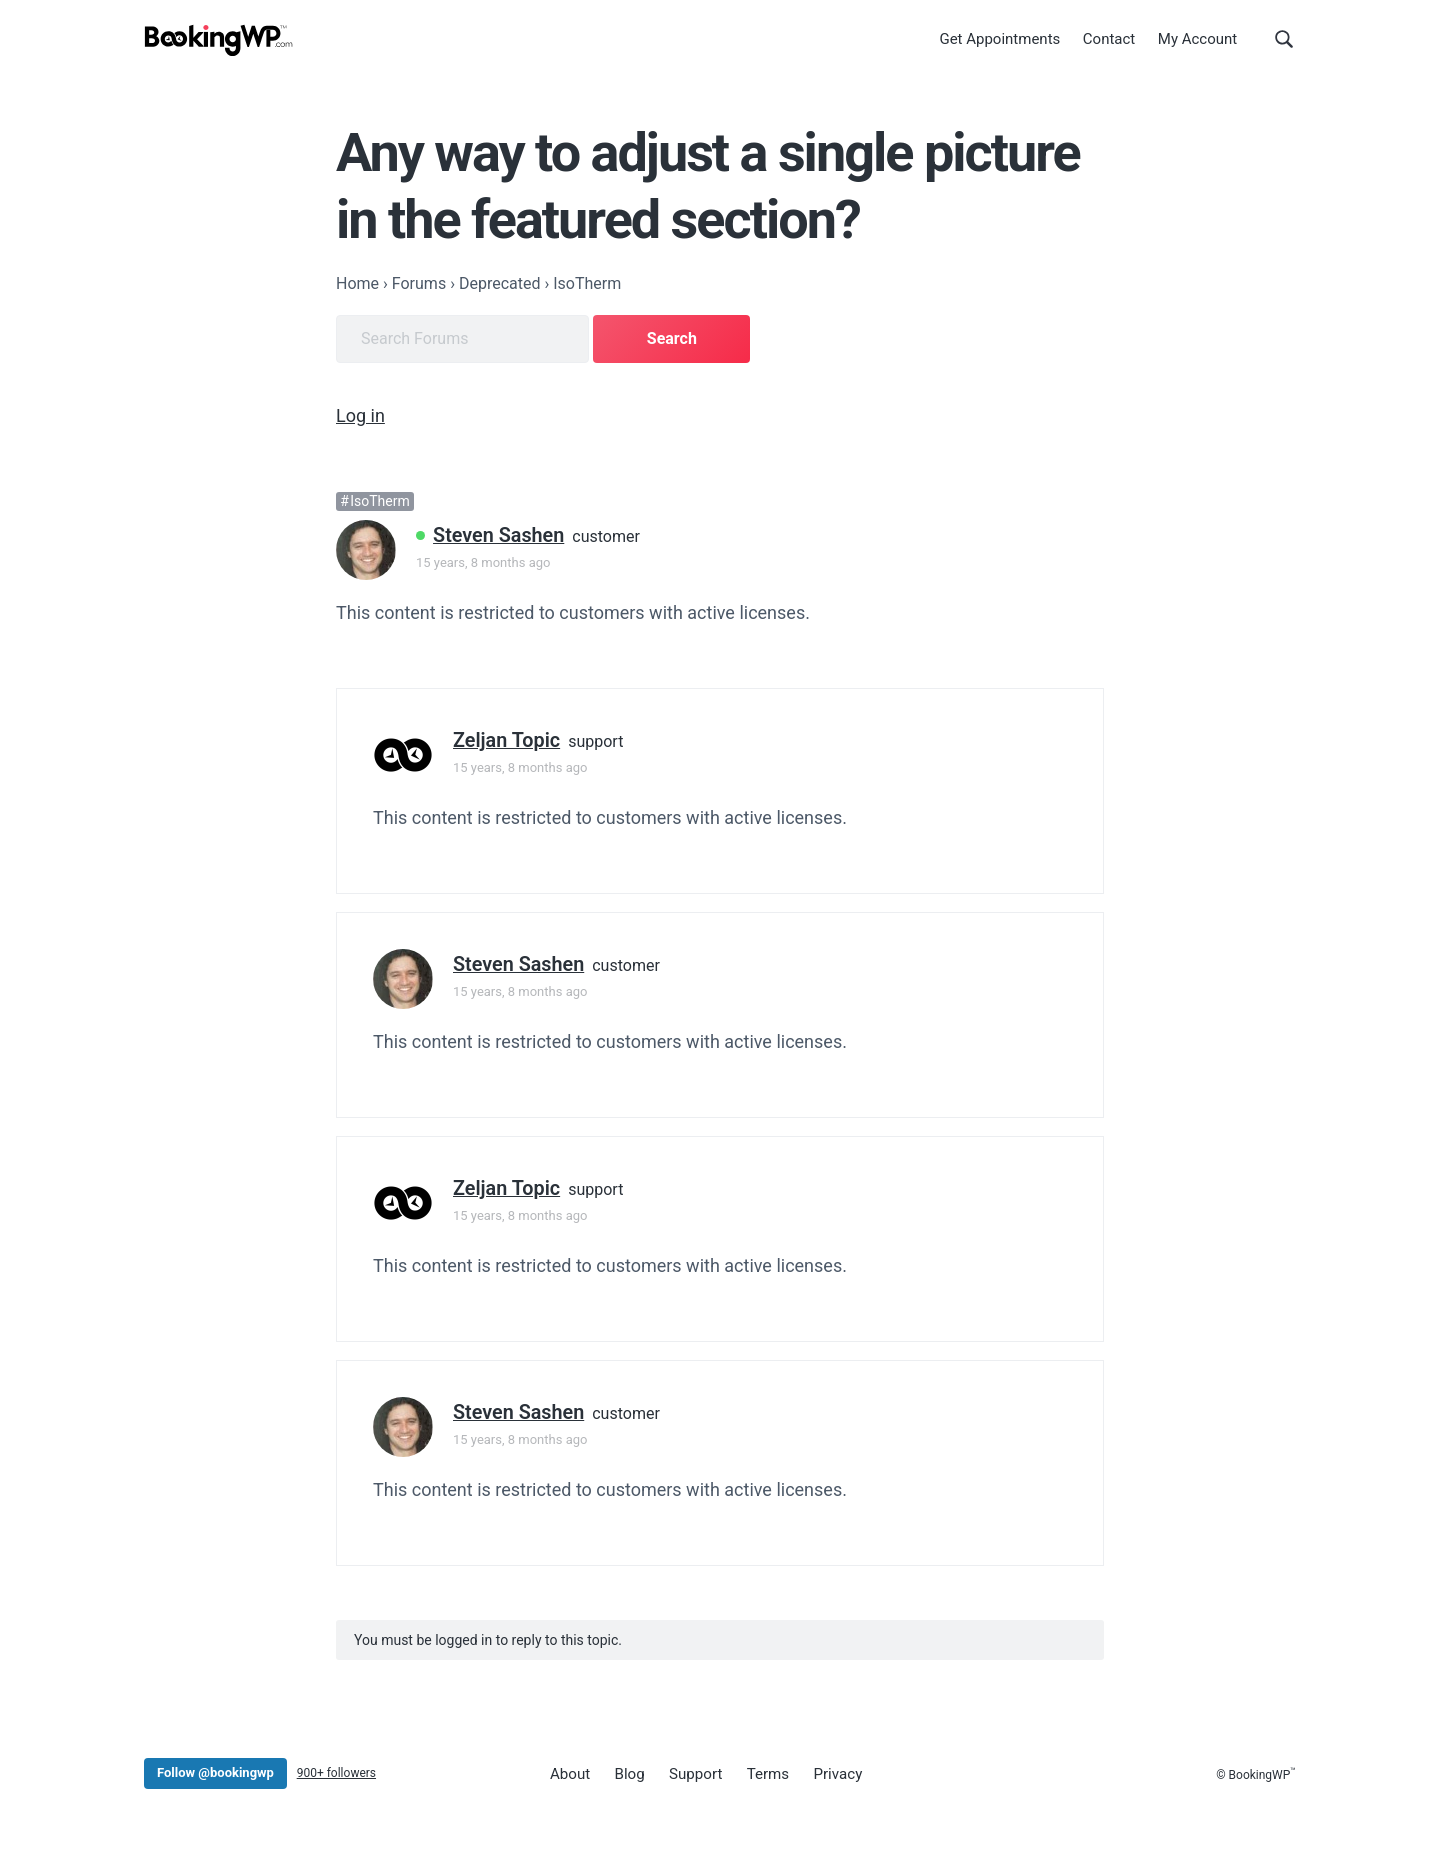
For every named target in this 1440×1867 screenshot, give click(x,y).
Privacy (828, 1772)
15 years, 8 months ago (483, 560)
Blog (627, 1772)
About (569, 1772)
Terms (761, 1772)
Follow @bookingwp (215, 1771)
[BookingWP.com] (219, 42)
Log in (360, 413)
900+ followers (336, 1772)
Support (690, 1772)
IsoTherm (380, 499)
